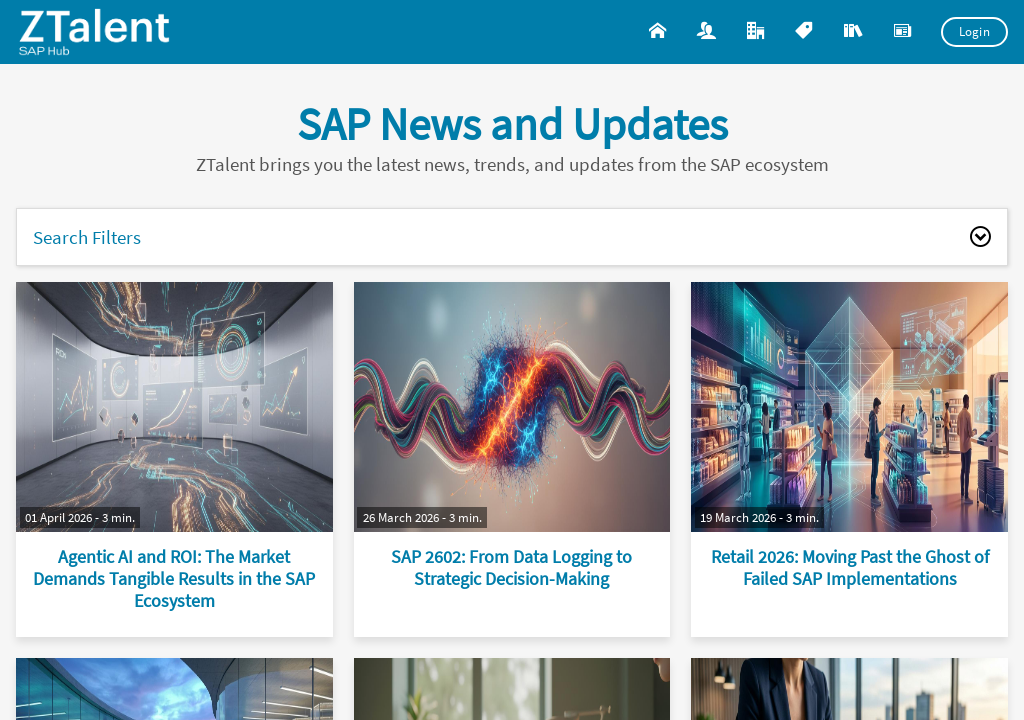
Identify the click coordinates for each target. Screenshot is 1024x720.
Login (975, 31)
